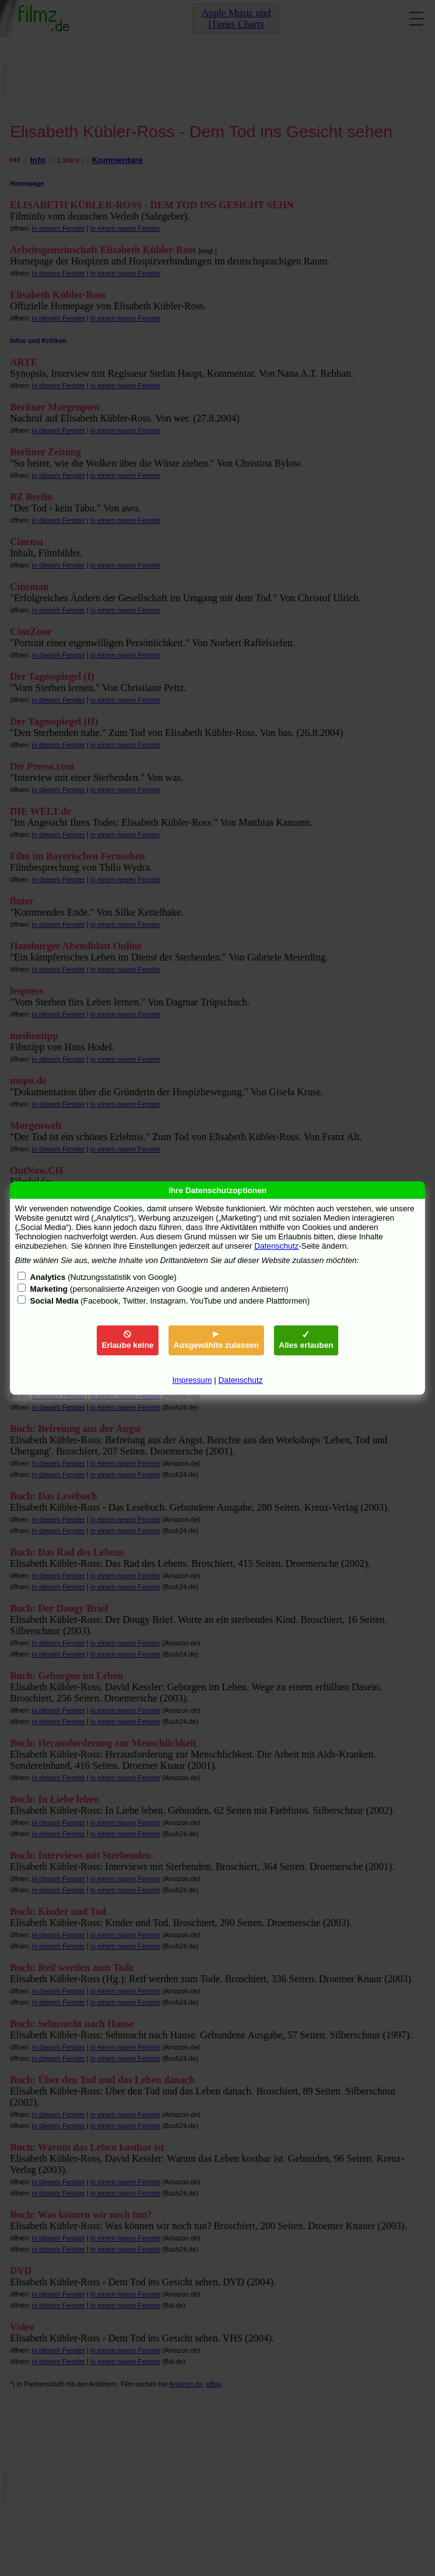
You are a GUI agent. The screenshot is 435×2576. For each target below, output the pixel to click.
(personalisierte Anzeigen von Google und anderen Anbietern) (159, 1289)
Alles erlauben (306, 1340)
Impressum (192, 1380)
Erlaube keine (128, 1340)
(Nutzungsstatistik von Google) (103, 1277)
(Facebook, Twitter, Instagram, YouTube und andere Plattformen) (170, 1300)
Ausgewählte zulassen (216, 1340)
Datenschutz (276, 1246)
